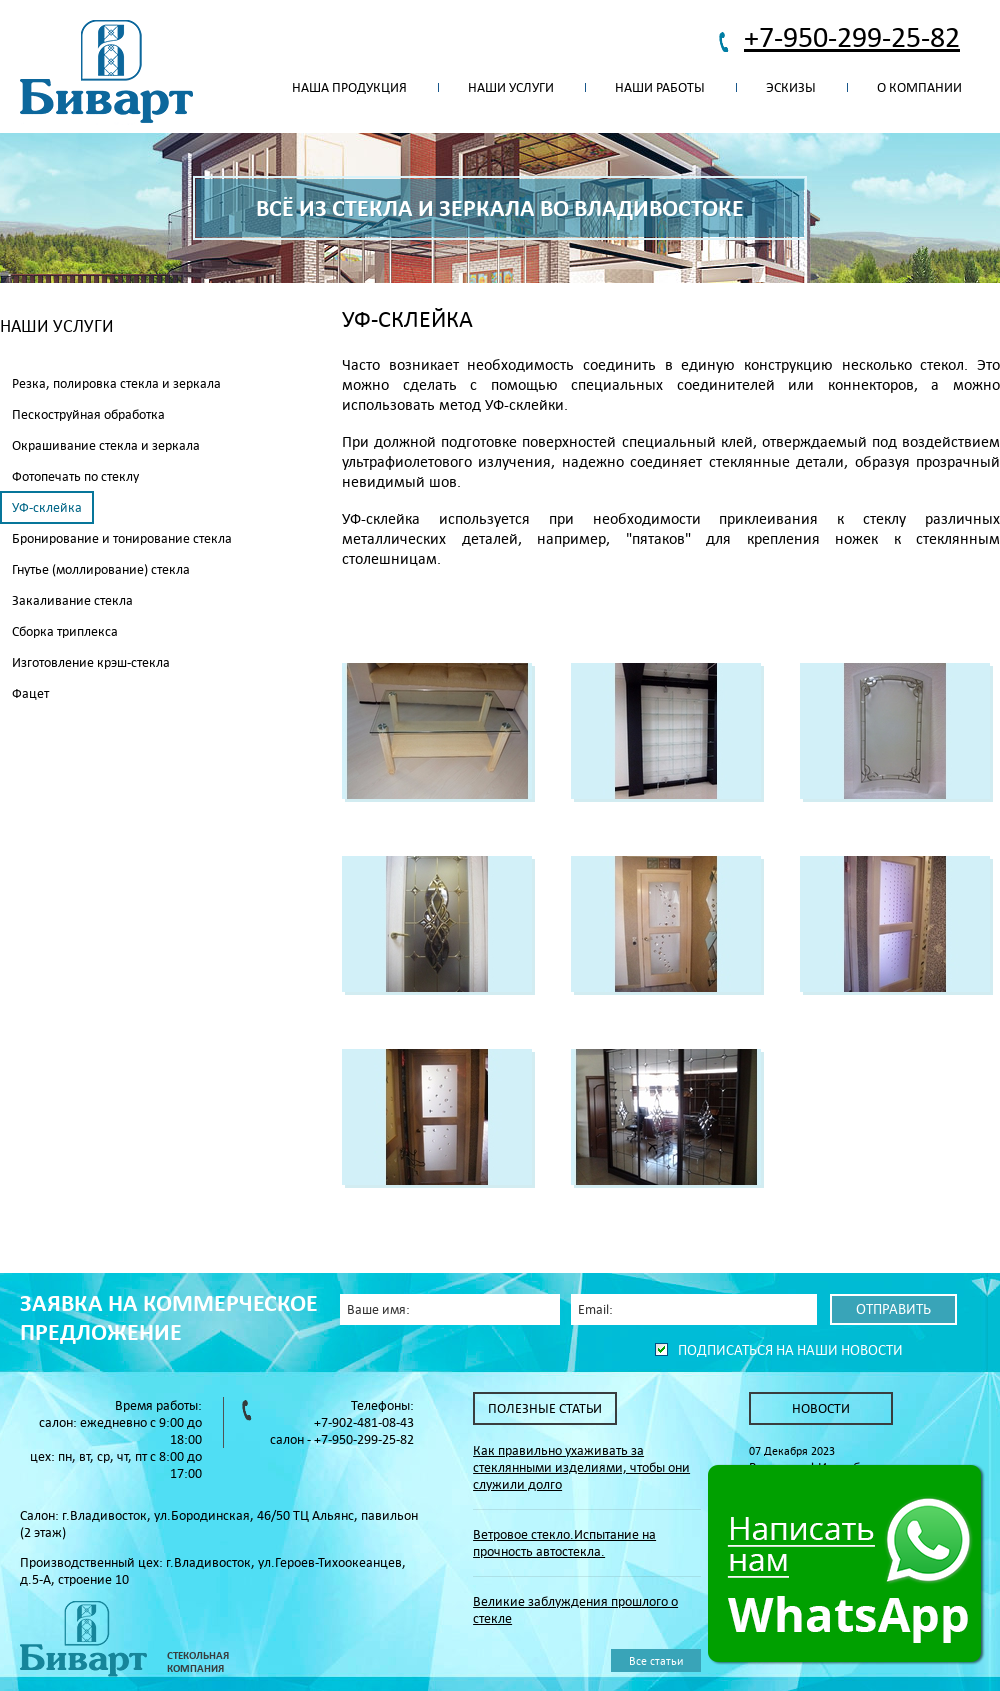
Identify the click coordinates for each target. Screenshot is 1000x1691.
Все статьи (656, 1660)
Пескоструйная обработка (88, 414)
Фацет (30, 693)
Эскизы (791, 87)
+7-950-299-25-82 (852, 36)
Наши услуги (511, 87)
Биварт (106, 72)
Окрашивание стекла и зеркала (106, 445)
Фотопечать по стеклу (75, 476)
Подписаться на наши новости (790, 1350)
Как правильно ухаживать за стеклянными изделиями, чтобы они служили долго (581, 1467)
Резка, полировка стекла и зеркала (116, 383)
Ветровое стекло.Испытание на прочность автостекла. (564, 1543)
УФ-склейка (47, 507)
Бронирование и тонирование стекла (122, 538)
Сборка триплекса (65, 631)
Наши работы (660, 87)
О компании (919, 87)
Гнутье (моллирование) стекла (101, 569)
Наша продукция (349, 87)
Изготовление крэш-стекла (91, 662)
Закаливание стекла (72, 600)
